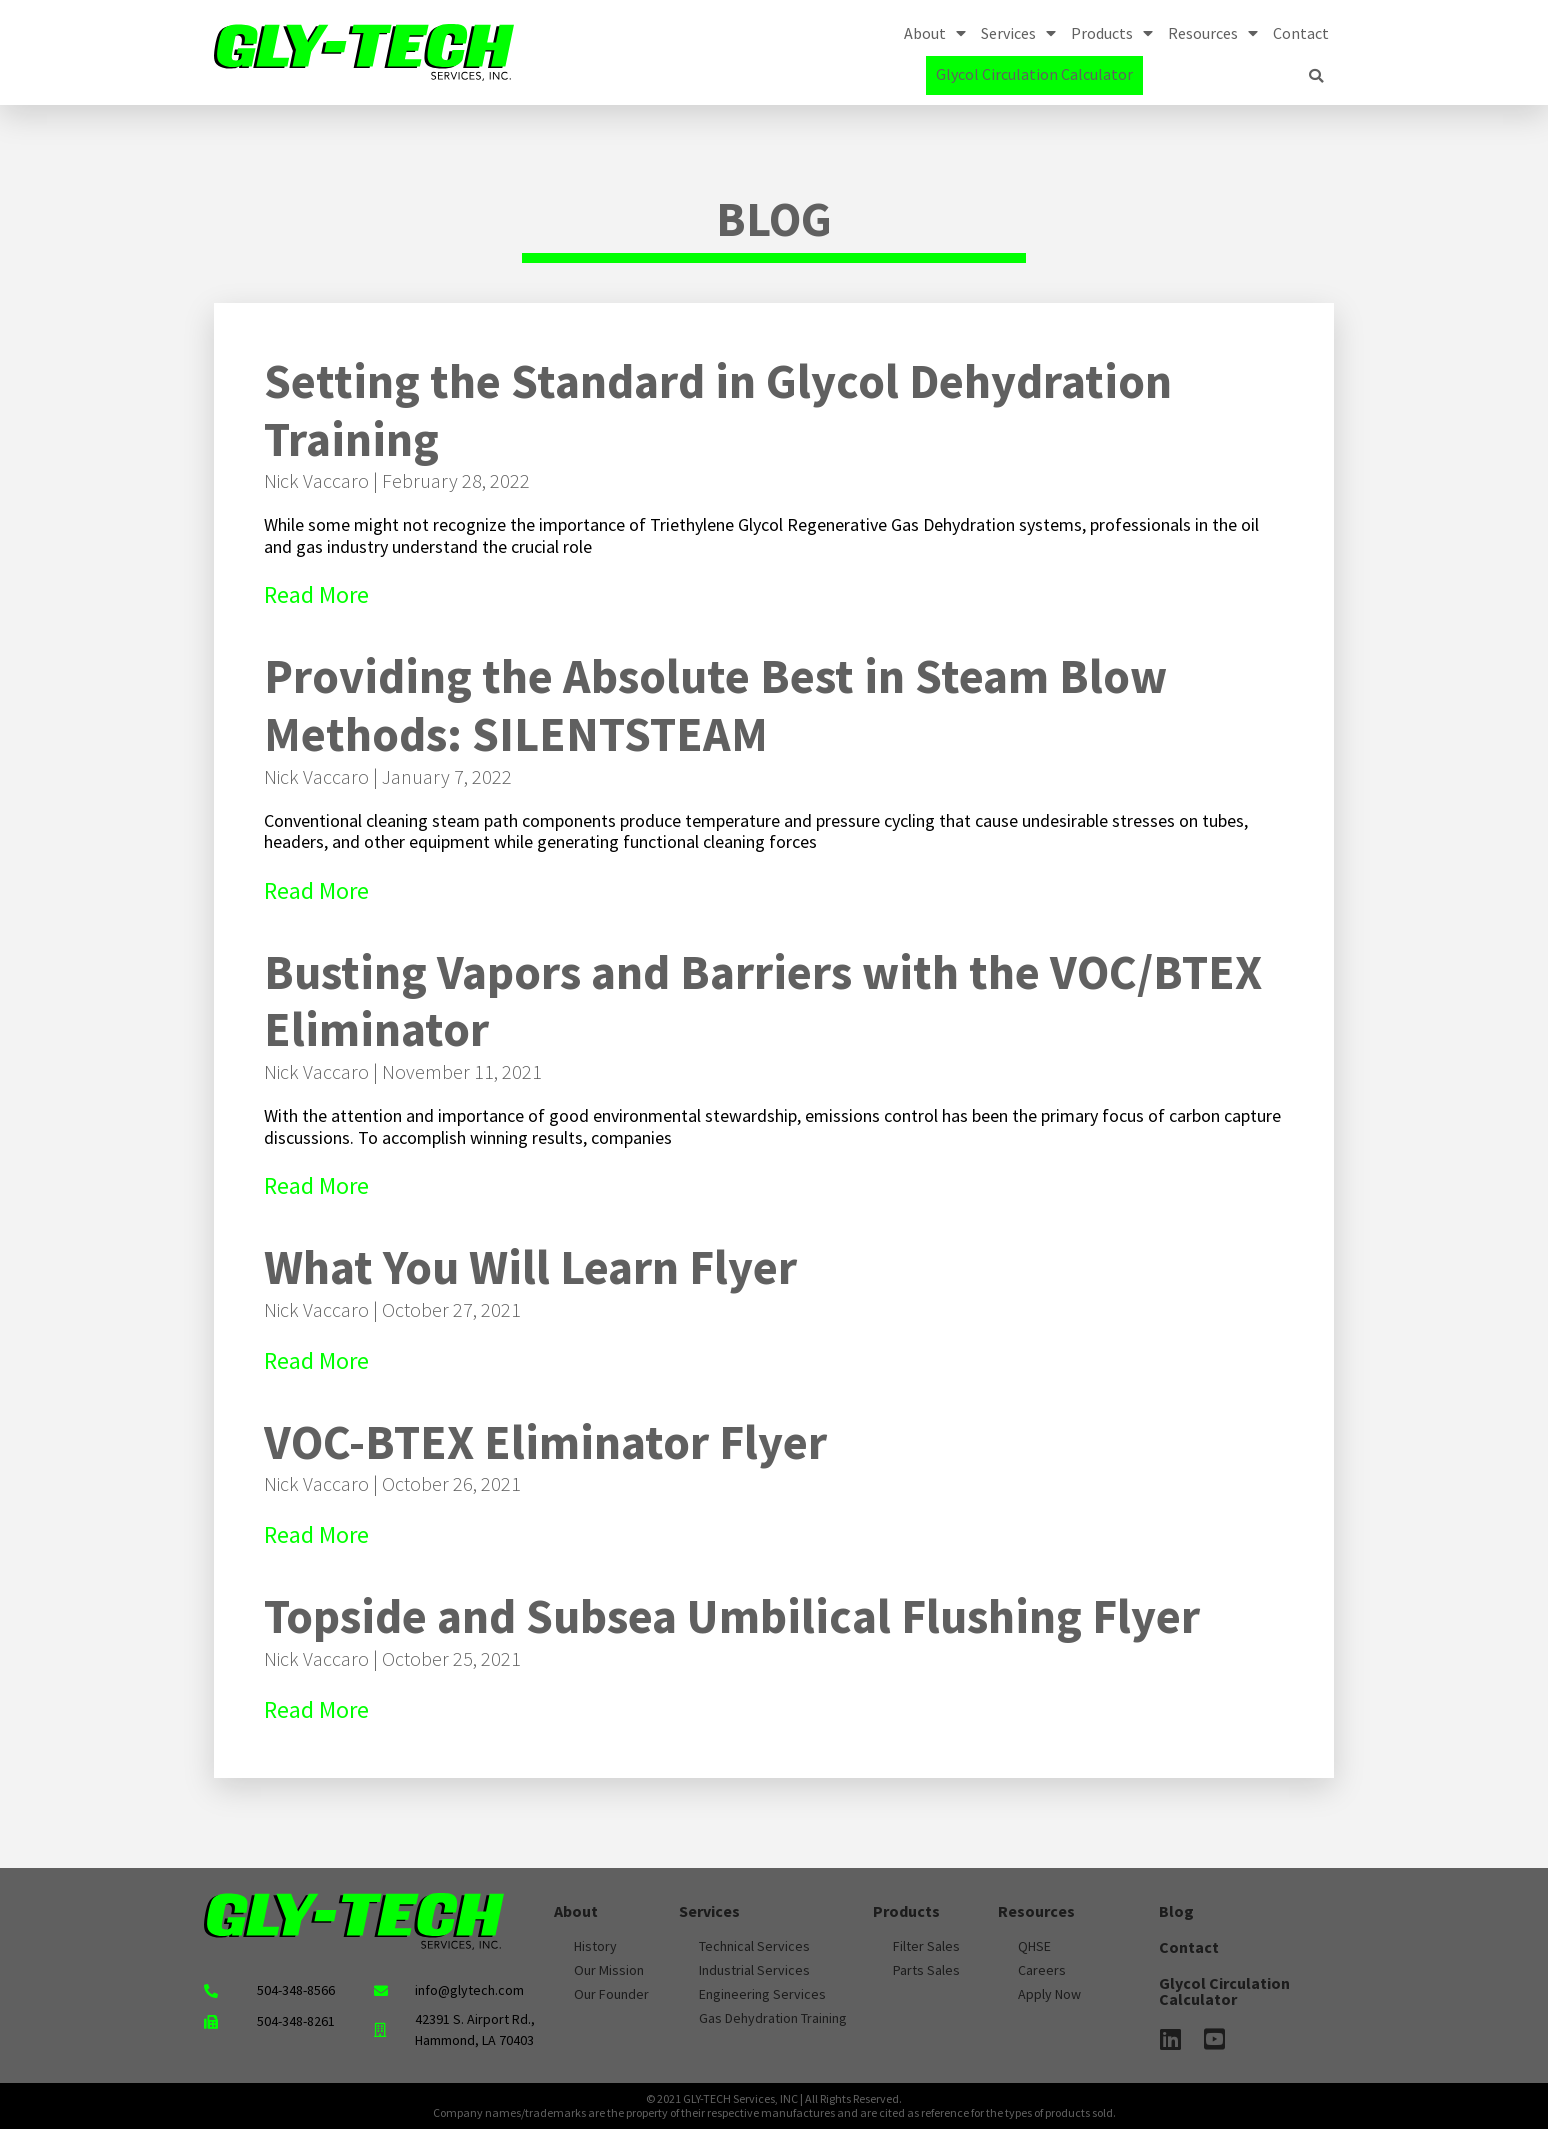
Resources (1213, 33)
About (935, 33)
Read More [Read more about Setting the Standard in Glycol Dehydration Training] (316, 594)
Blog (1176, 1911)
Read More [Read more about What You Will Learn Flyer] (316, 1360)
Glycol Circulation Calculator (1034, 74)
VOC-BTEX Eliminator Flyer (545, 1442)
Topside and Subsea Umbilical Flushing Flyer (732, 1616)
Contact (1301, 33)
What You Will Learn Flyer (530, 1267)
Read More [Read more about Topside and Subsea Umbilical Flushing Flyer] (316, 1709)
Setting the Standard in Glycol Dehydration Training (718, 410)
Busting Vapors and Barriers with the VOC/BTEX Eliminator (763, 1001)
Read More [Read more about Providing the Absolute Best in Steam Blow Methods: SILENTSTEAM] (316, 890)
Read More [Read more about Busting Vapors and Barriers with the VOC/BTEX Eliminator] (316, 1185)
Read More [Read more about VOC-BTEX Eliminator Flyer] (316, 1534)
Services (1018, 33)
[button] (1316, 76)
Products (1112, 33)
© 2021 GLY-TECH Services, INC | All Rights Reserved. (774, 2098)
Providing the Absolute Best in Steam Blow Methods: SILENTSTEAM (715, 705)
